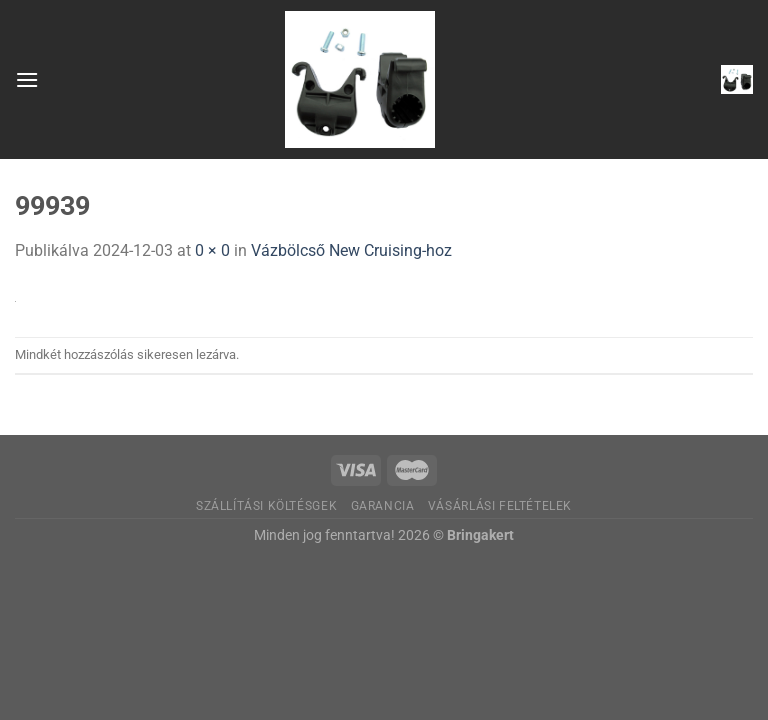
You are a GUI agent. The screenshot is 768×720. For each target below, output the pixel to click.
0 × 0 (212, 250)
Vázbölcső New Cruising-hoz (351, 250)
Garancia (383, 506)
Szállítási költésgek (266, 506)
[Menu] (27, 79)
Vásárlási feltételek (500, 506)
